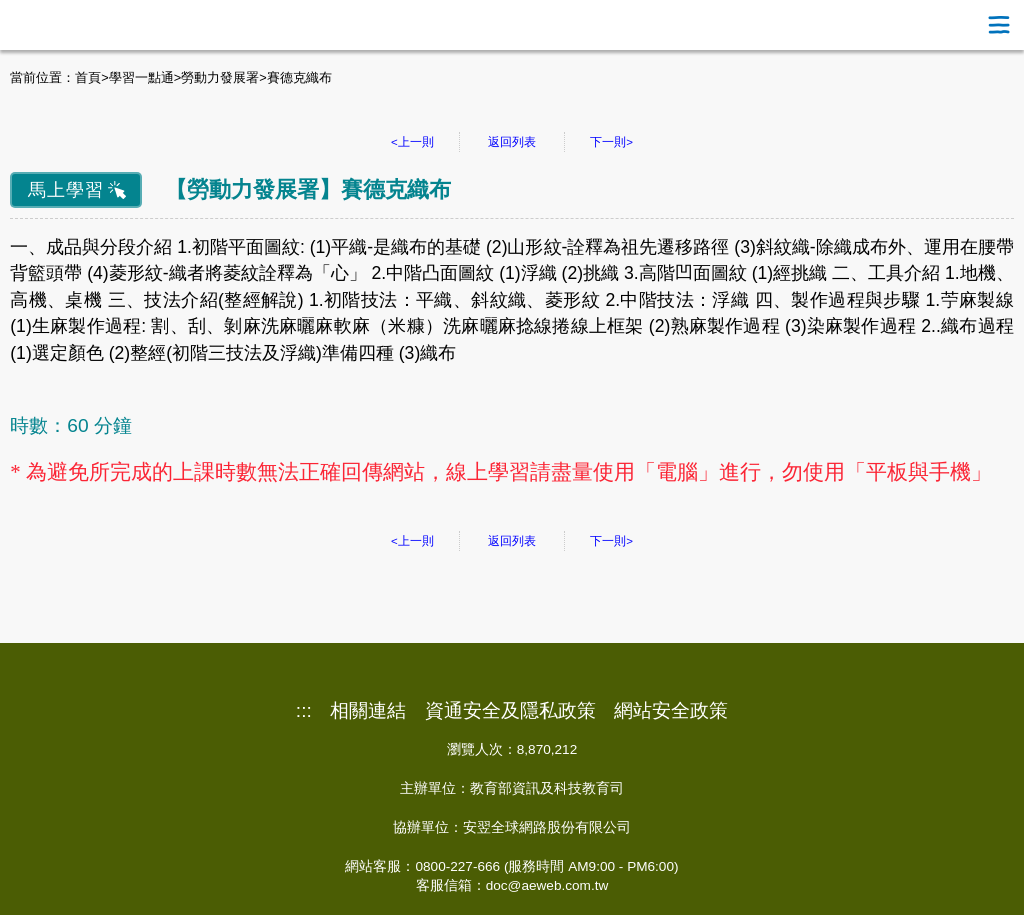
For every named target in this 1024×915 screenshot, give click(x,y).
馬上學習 (66, 190)
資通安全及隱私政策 (510, 711)
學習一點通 (141, 77)
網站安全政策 (671, 711)
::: (304, 711)
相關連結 (368, 711)
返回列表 (512, 142)
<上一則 (412, 142)
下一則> (611, 142)
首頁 (88, 77)
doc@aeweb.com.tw (547, 885)
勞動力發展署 (220, 77)
